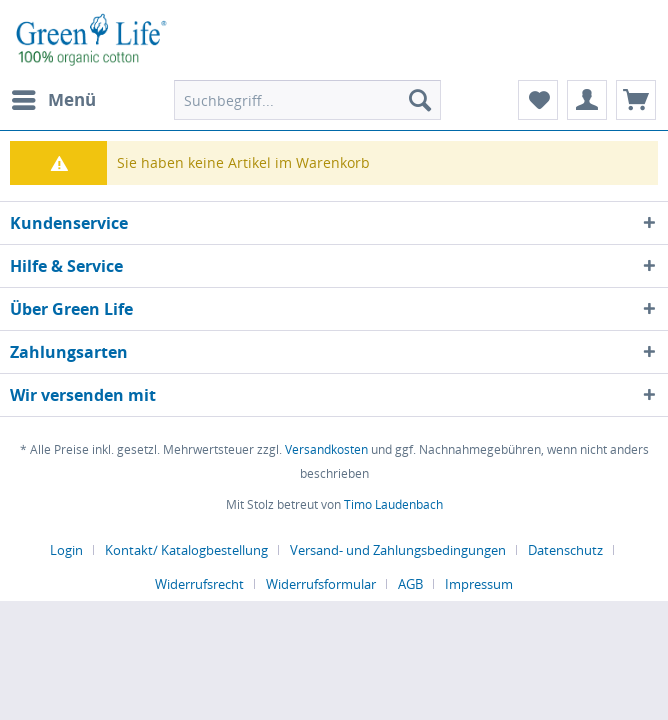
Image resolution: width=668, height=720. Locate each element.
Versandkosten (326, 449)
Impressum (479, 584)
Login (66, 550)
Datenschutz (565, 550)
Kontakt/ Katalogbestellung (186, 550)
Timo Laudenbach (393, 504)
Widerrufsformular (321, 584)
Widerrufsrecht (199, 584)
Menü (54, 97)
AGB (410, 584)
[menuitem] (53, 100)
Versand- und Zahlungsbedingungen (398, 550)
